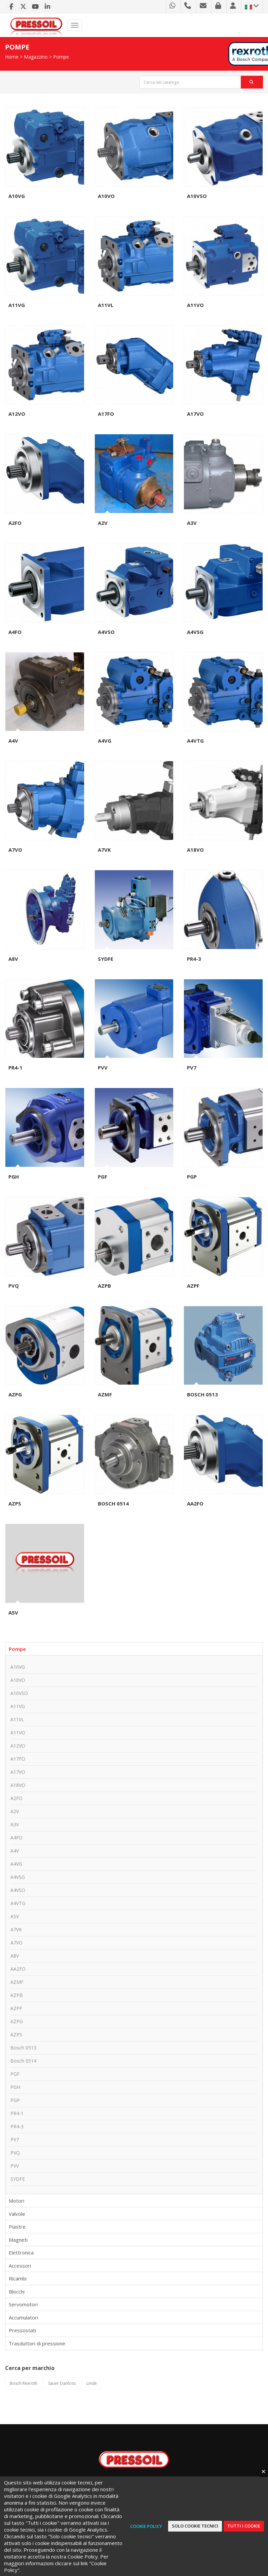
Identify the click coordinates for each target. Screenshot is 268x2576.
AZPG (15, 1394)
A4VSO (106, 632)
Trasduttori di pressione (37, 2343)
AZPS (14, 1503)
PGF (102, 1176)
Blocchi (17, 2291)
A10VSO (197, 196)
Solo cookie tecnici (195, 2526)
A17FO (106, 413)
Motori (16, 2200)
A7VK (104, 849)
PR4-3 (194, 958)
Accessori (20, 2265)
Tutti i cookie (243, 2526)
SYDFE (105, 958)
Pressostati (22, 2330)
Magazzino (36, 57)
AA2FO (195, 1503)
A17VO (195, 413)
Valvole (17, 2213)
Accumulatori (23, 2317)
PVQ (13, 1285)
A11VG (16, 305)
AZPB (104, 1285)
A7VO (15, 849)
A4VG (104, 740)
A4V (13, 740)
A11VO (195, 305)
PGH (13, 1176)
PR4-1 (15, 1067)
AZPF (193, 1285)
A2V (103, 522)
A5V (13, 1612)
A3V (192, 522)
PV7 (191, 1067)
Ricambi (18, 2278)
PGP (192, 1176)
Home (11, 57)
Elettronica (21, 2252)
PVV (103, 1067)
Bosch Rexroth (23, 2383)
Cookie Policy (146, 2526)
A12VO (16, 413)
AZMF (105, 1394)
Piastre (17, 2226)
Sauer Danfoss (62, 2383)
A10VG (16, 196)
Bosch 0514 (113, 1503)
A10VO (106, 196)
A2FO (15, 522)
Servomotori (23, 2304)
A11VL (105, 305)
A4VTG (195, 740)
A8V (13, 958)
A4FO (15, 632)
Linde (91, 2383)
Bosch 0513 (202, 1394)
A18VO (195, 849)
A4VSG (195, 632)
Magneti (18, 2239)
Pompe (61, 57)
